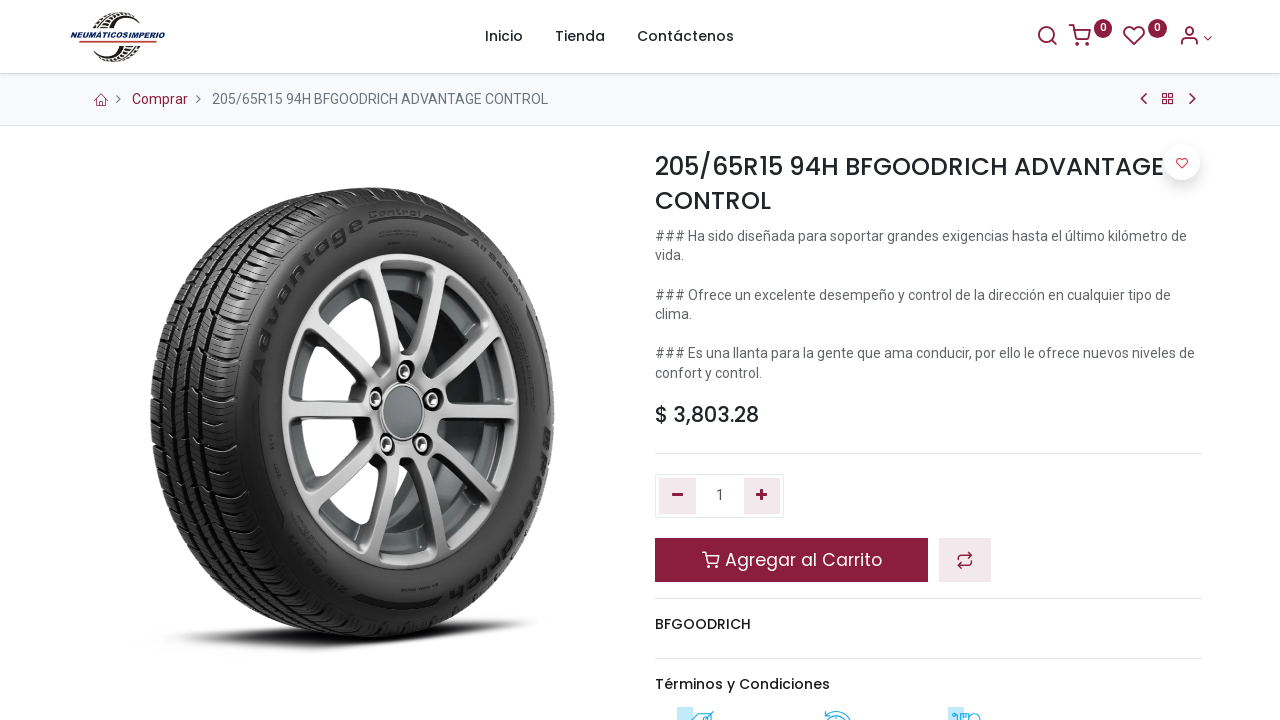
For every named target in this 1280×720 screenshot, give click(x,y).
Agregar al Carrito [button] (792, 560)
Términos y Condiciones (742, 684)
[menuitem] (504, 37)
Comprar (160, 99)
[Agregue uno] (762, 496)
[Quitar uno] (677, 496)
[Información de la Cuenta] (1184, 38)
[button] (965, 560)
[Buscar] (1036, 38)
